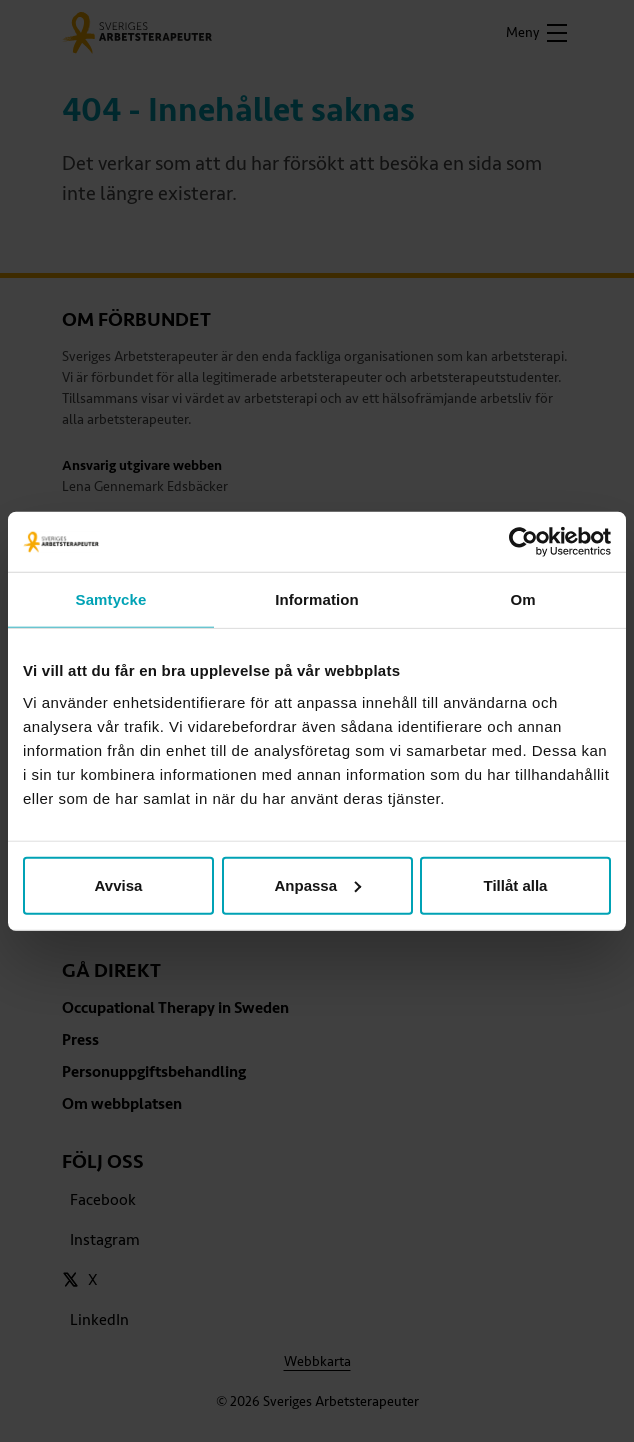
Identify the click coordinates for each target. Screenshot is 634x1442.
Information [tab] (317, 599)
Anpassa (317, 884)
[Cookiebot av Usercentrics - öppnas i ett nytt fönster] (523, 542)
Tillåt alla (516, 884)
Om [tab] (522, 599)
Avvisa (119, 884)
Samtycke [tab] (111, 599)
